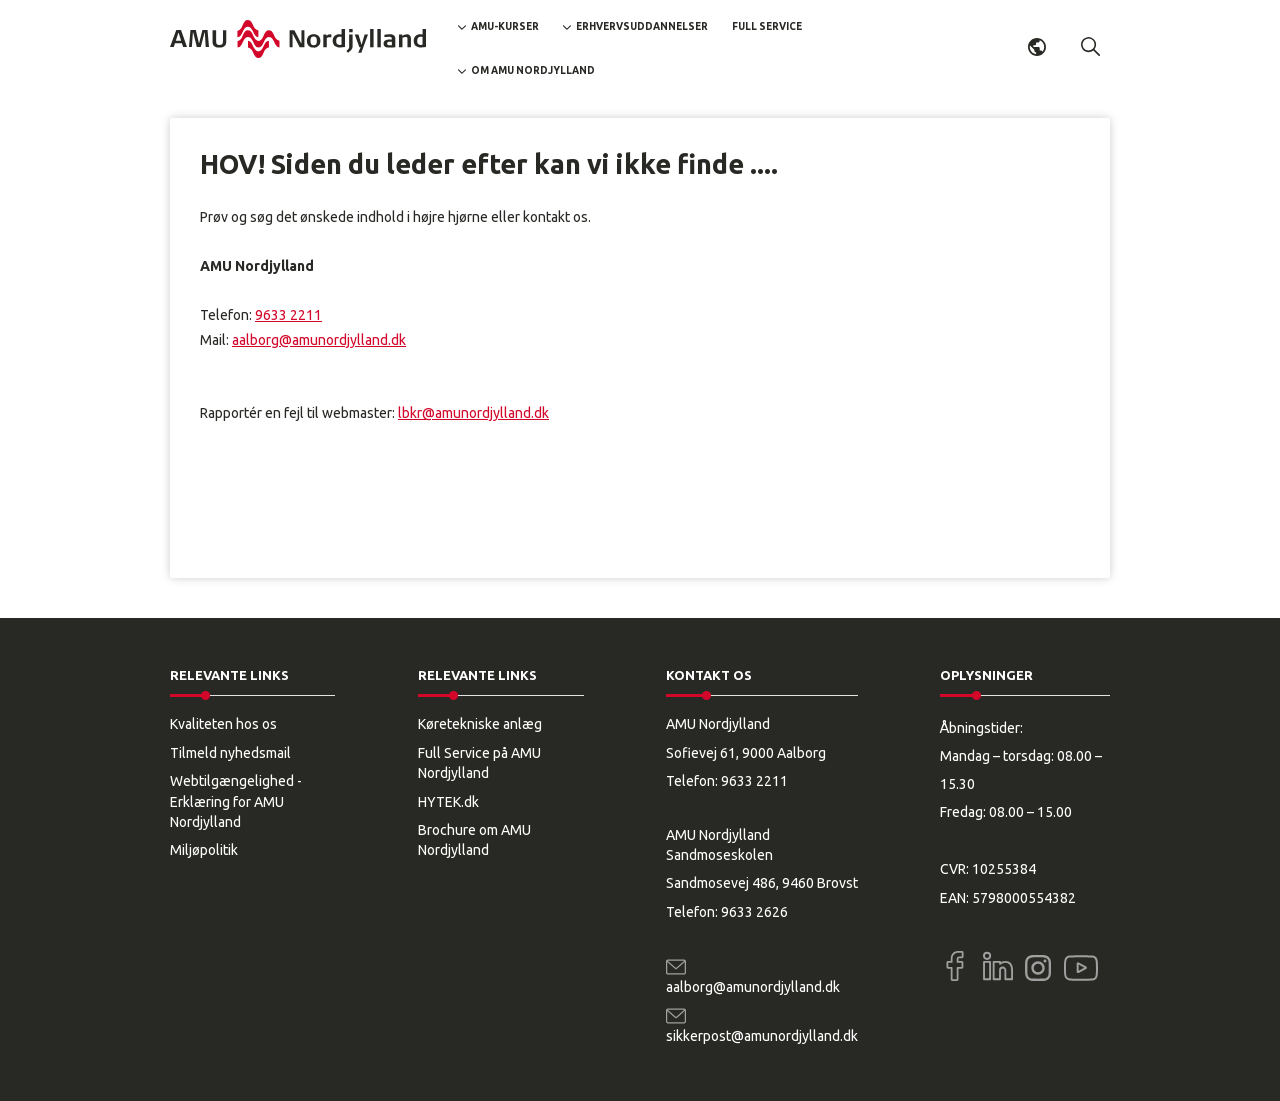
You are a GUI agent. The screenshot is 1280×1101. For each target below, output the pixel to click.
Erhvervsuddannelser (642, 26)
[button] (1091, 47)
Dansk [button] (1037, 47)
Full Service (767, 26)
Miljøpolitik (204, 850)
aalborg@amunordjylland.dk (319, 340)
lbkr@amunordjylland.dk (473, 413)
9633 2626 (754, 912)
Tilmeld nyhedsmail (230, 753)
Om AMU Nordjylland (533, 70)
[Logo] (298, 39)
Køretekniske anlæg (480, 724)
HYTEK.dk (448, 802)
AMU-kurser (505, 26)
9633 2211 (288, 315)
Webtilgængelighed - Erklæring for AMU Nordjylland (236, 801)
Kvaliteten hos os (223, 724)
